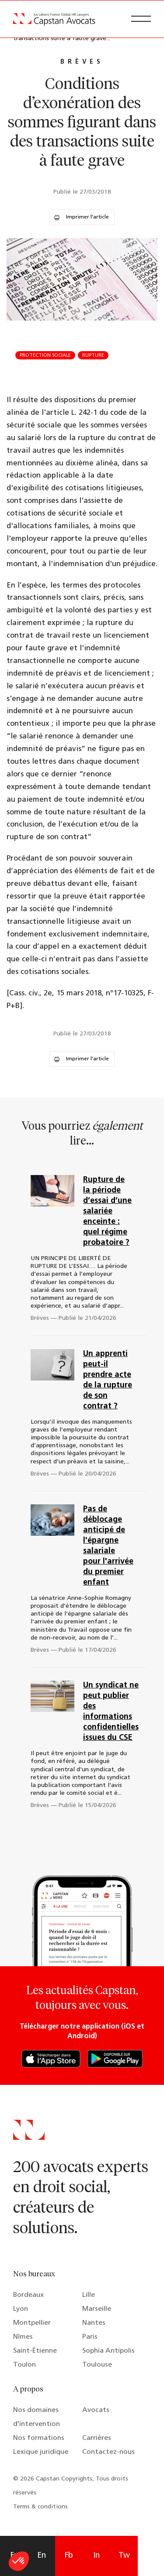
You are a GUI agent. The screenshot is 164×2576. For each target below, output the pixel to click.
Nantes (93, 2323)
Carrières (96, 2438)
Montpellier (32, 2323)
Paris (90, 2336)
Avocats (95, 2410)
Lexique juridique (40, 2452)
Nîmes (23, 2336)
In (96, 2556)
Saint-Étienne (35, 2350)
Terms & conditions (40, 2507)
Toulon (24, 2364)
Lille (88, 2295)
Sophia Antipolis (108, 2350)
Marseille (96, 2309)
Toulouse (97, 2364)
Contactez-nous (108, 2452)
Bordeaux (28, 2295)
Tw (124, 2556)
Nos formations (38, 2438)
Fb (69, 2556)
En (41, 2556)
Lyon (20, 2309)
